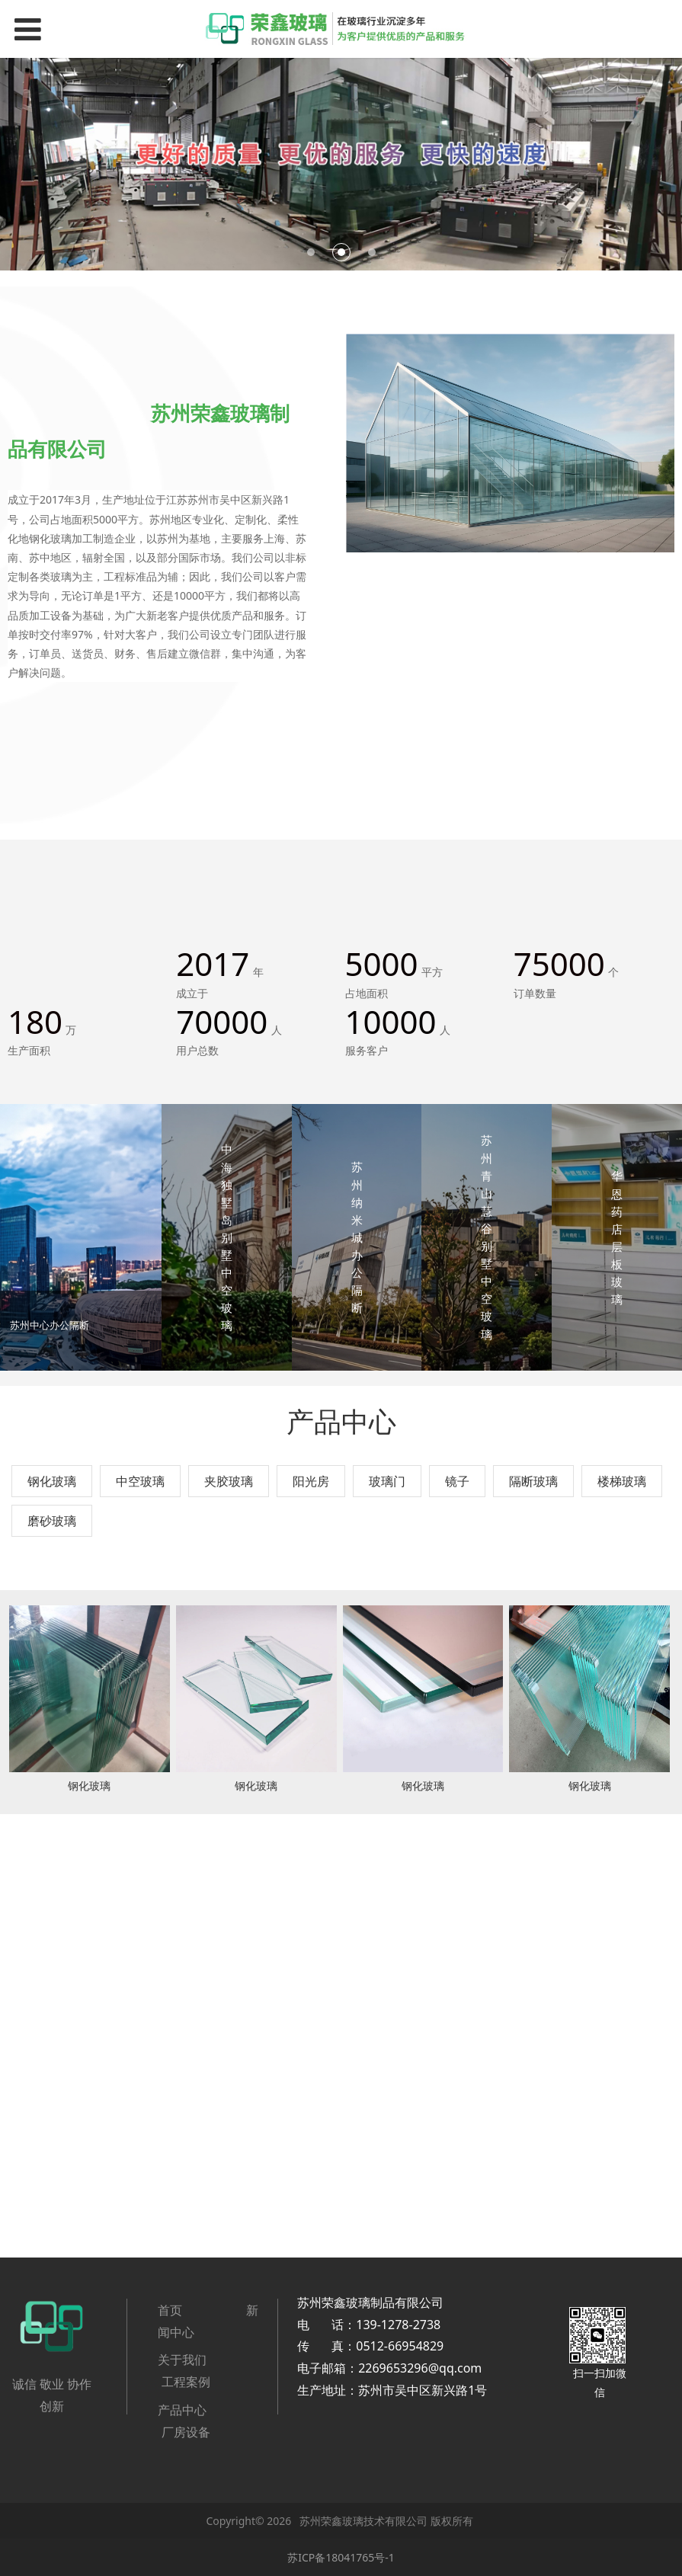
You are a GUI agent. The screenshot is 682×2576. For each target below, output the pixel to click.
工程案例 (186, 2381)
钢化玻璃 (51, 1481)
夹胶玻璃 (228, 1481)
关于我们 (182, 2359)
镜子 (457, 1481)
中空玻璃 (140, 1481)
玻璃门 (387, 1481)
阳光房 (311, 1481)
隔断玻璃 (533, 1481)
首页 (171, 2310)
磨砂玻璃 (51, 1520)
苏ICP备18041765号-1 (341, 2557)
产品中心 (182, 2410)
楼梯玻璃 (621, 1481)
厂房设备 (186, 2432)
